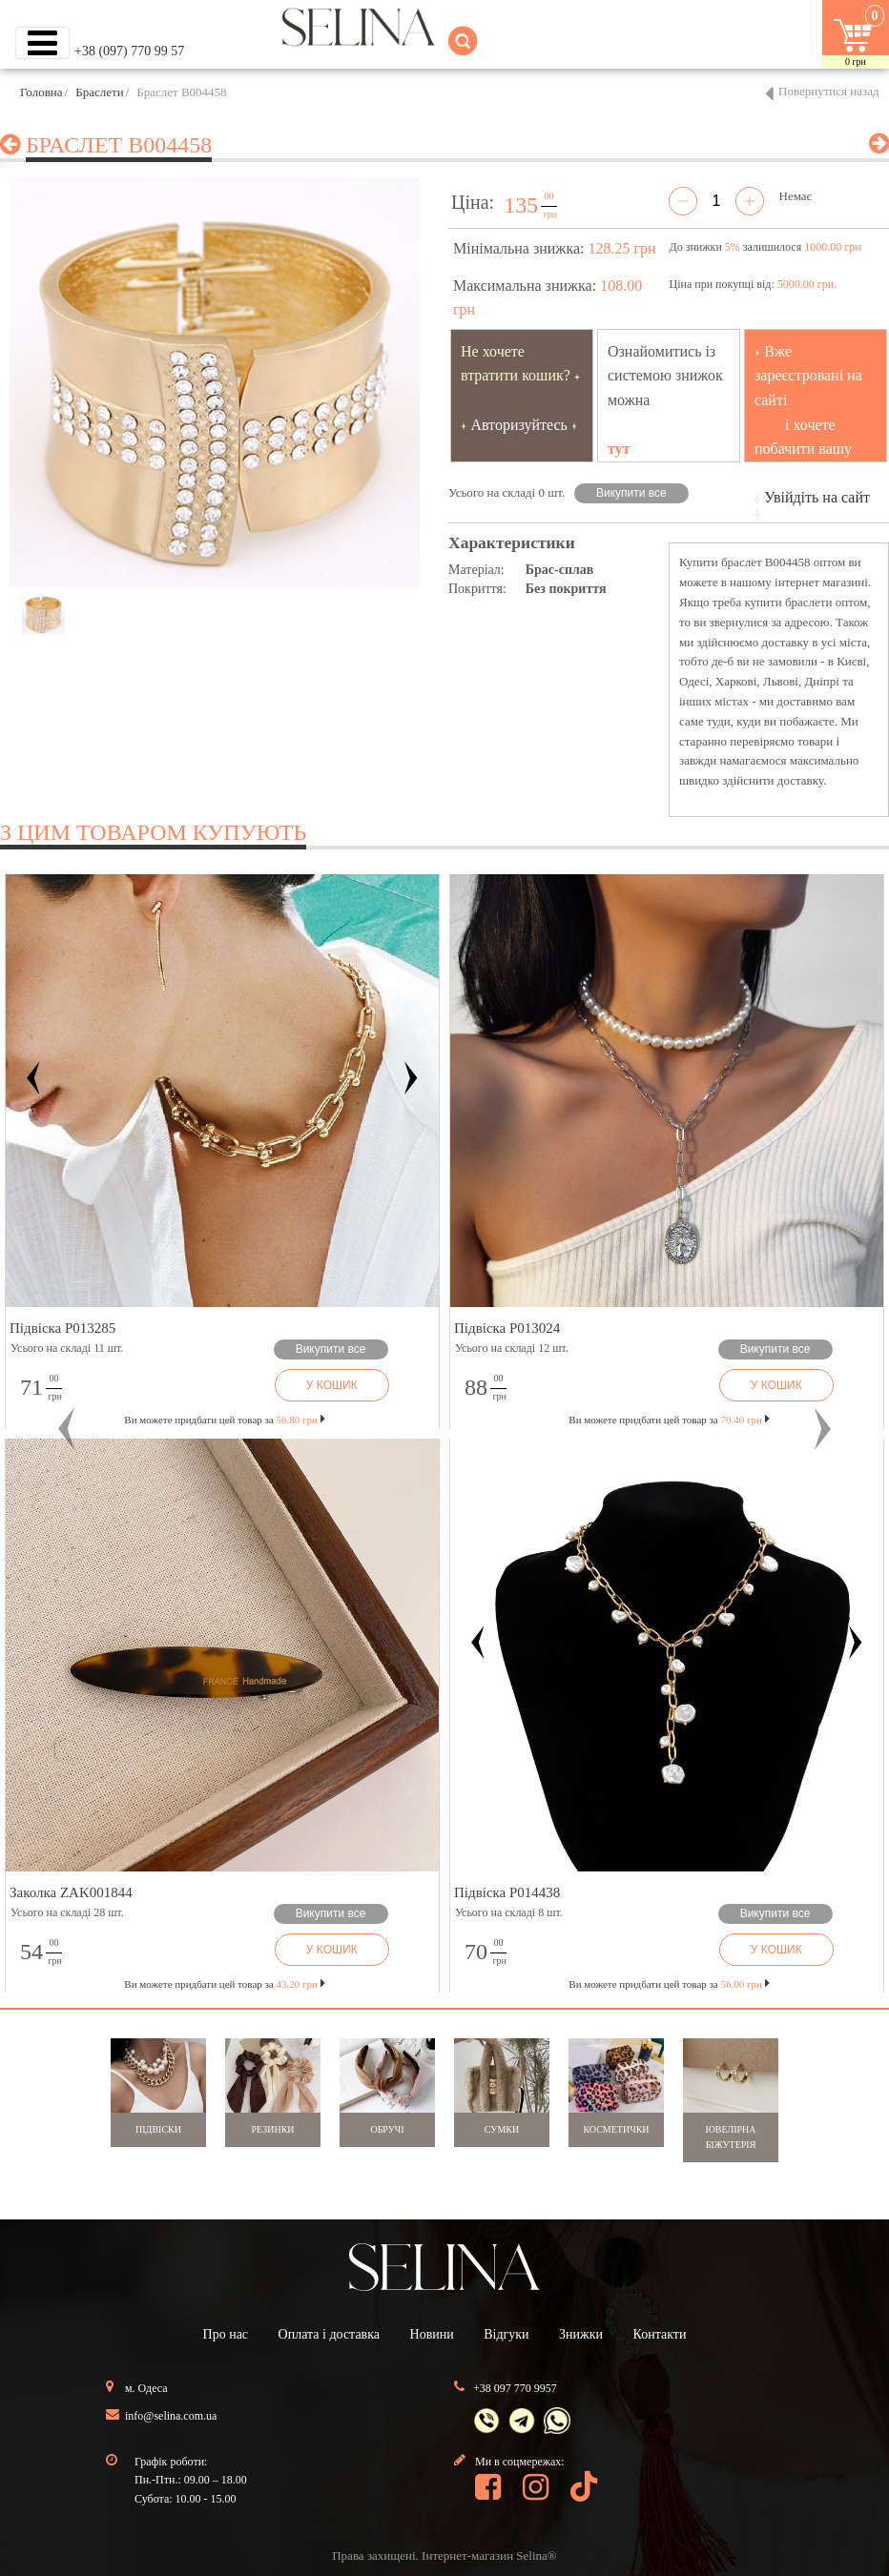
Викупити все (631, 493)
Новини (432, 2334)
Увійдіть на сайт (817, 497)
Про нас (226, 2334)
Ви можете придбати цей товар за (224, 1419)
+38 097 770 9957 (515, 2388)
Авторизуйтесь (519, 425)
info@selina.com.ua (171, 2416)
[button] (67, 1429)
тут (619, 448)
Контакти (660, 2334)
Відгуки (506, 2334)
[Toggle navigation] (42, 43)
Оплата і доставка (329, 2334)
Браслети (99, 92)
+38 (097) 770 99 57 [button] (129, 51)
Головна (41, 92)
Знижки (581, 2334)
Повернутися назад (828, 91)
